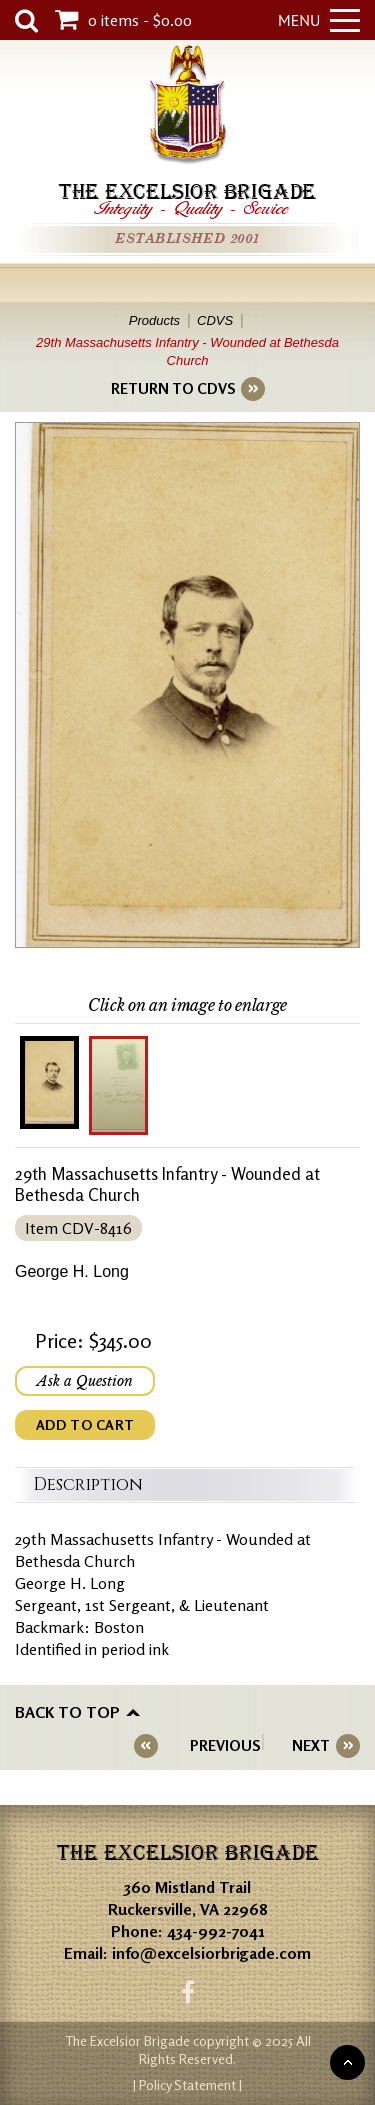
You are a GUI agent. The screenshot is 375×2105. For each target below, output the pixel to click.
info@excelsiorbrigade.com (211, 1953)
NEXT (311, 1745)
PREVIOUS (225, 1745)
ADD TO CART (85, 1424)
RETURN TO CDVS (173, 388)
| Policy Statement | (187, 2084)
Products (154, 320)
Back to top (67, 1712)
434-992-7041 (216, 1931)
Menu (319, 20)
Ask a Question (85, 1381)
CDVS (215, 320)
